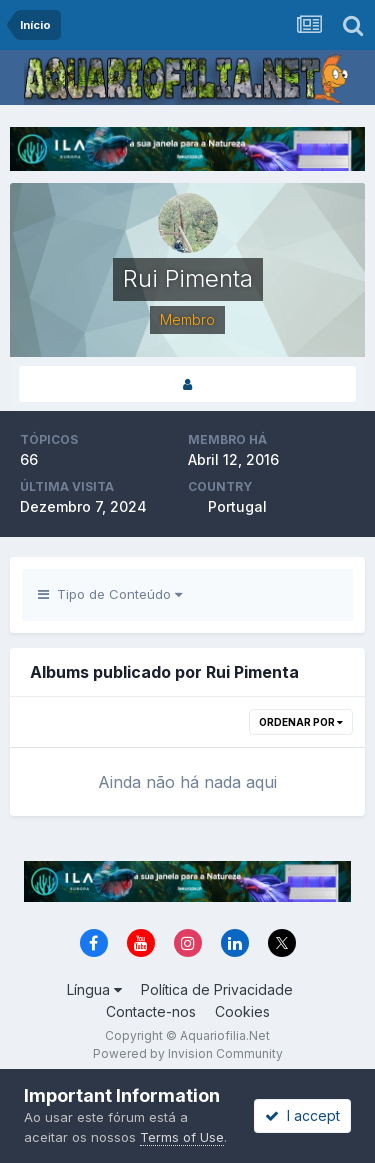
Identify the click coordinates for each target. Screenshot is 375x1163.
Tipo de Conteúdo (110, 594)
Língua (94, 989)
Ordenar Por (301, 722)
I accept (302, 1115)
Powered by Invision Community (188, 1053)
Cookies (242, 1011)
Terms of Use (182, 1137)
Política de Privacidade (217, 989)
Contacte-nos (151, 1011)
